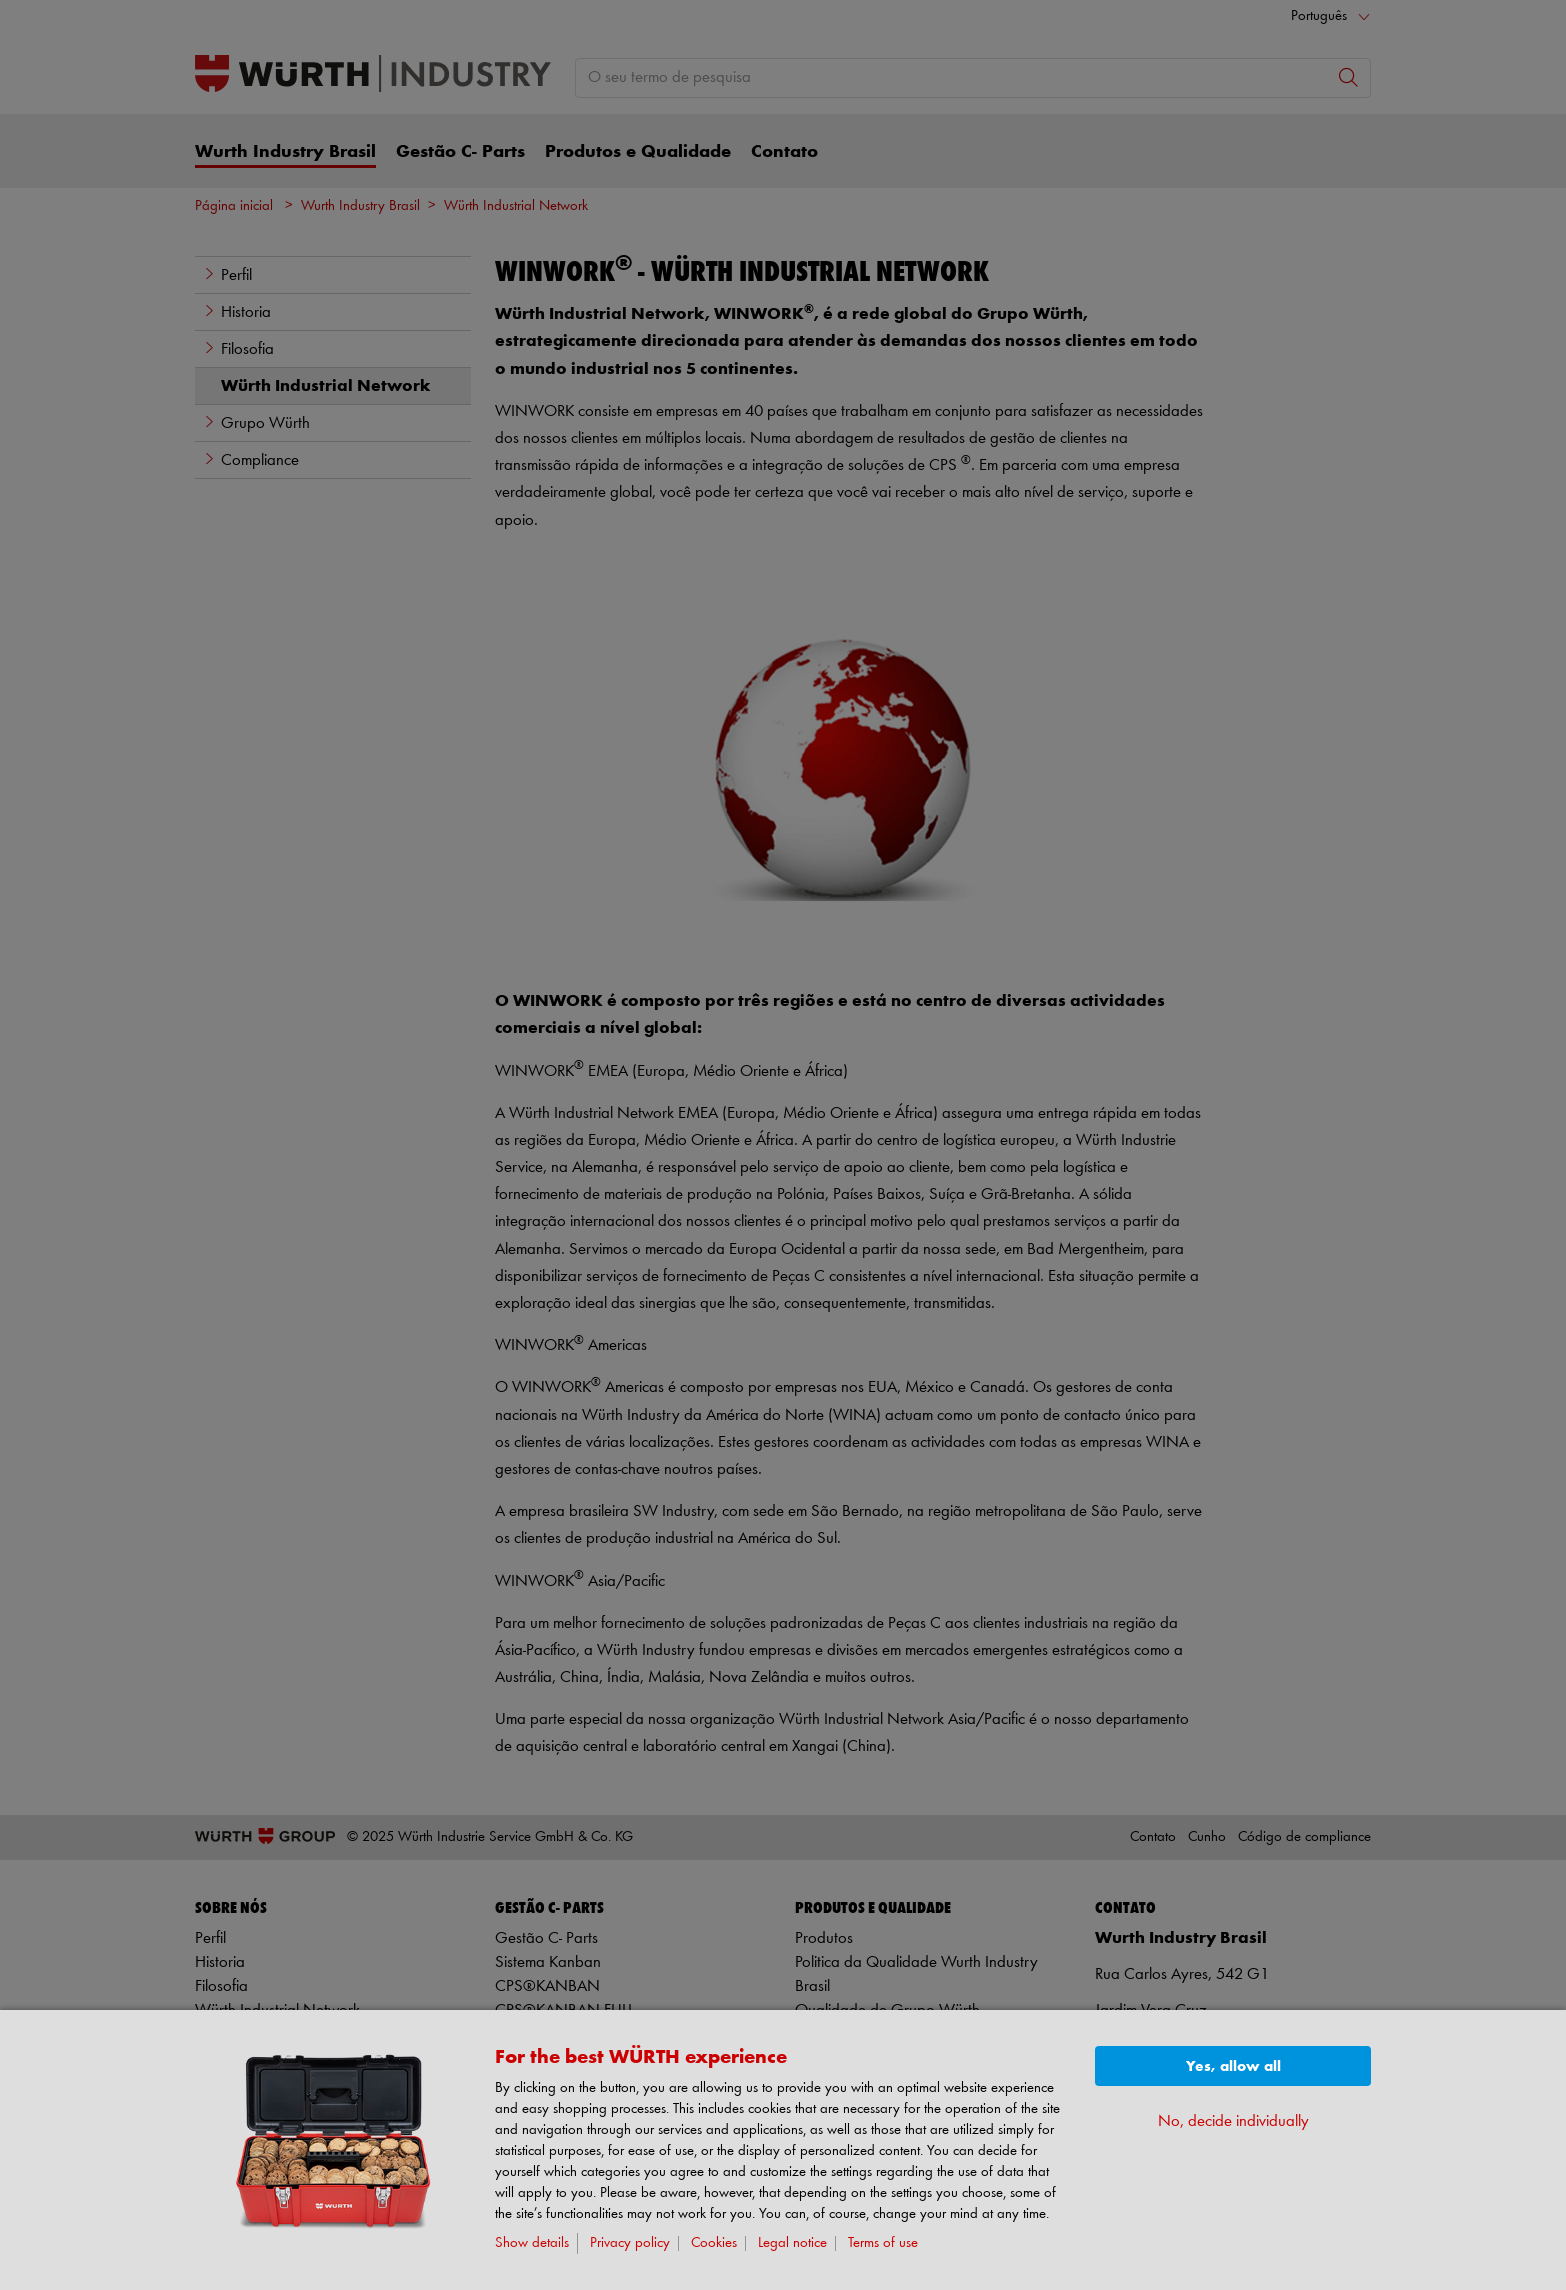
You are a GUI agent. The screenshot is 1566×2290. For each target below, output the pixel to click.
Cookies (714, 2243)
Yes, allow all (1233, 2066)
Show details (532, 2243)
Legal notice (792, 2243)
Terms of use (883, 2243)
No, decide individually (1233, 2121)
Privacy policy (630, 2243)
